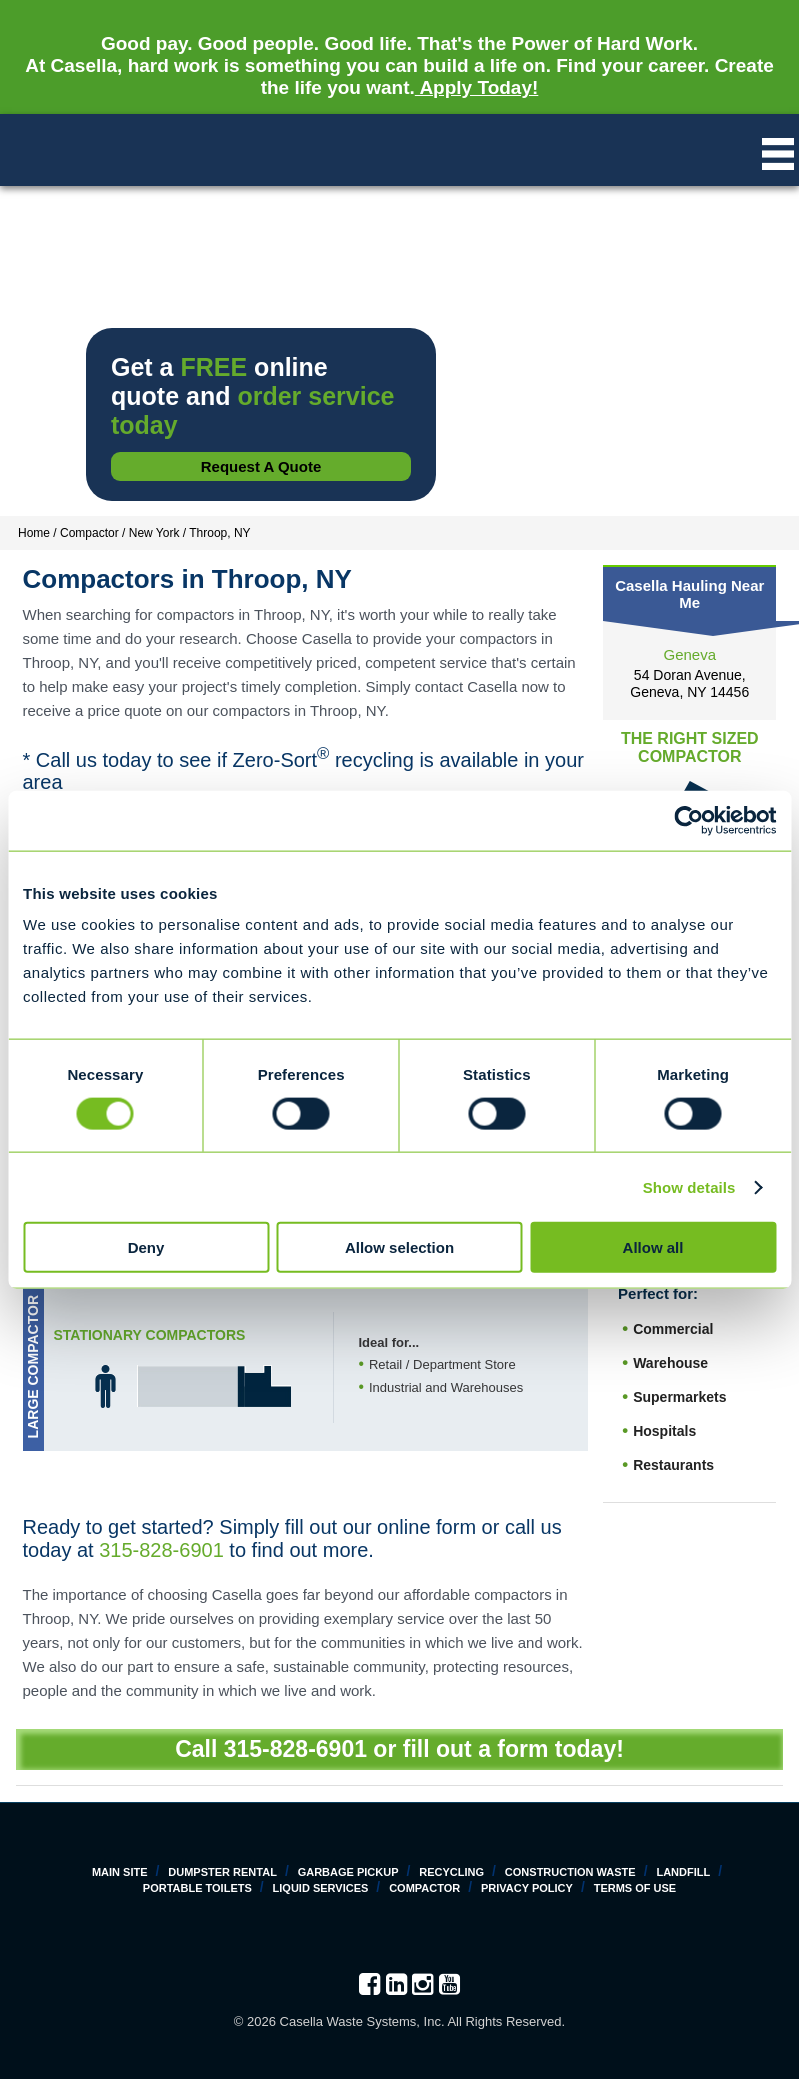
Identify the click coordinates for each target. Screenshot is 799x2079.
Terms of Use (635, 1888)
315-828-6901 (161, 1550)
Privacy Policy (527, 1888)
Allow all (653, 1247)
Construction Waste (570, 1872)
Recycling (451, 1872)
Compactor (424, 1888)
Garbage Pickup (348, 1872)
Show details (689, 1186)
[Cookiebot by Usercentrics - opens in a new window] (688, 820)
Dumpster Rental (222, 1872)
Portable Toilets (197, 1888)
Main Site (120, 1872)
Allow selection (399, 1247)
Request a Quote (261, 466)
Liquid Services (321, 1888)
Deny (146, 1247)
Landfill (683, 1872)
